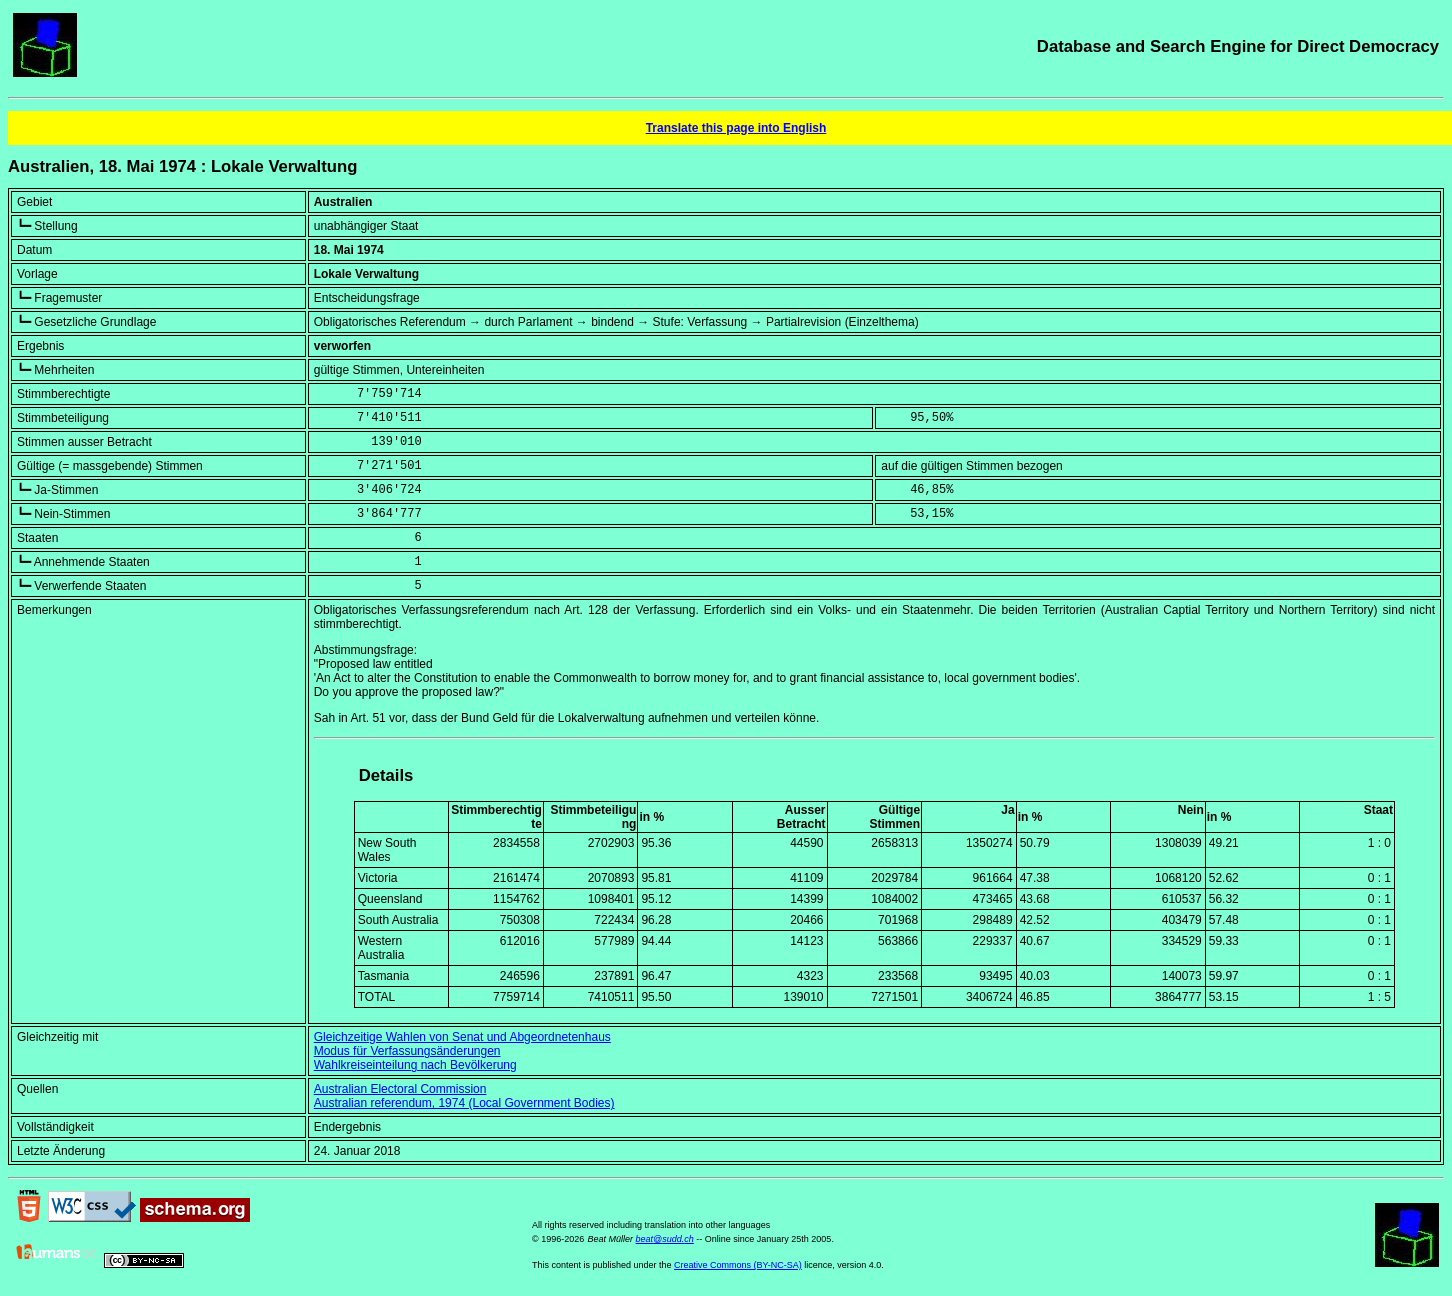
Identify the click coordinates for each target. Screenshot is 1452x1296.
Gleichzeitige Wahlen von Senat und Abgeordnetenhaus (462, 1037)
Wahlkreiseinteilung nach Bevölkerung (415, 1065)
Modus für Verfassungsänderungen (407, 1051)
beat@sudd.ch (665, 1239)
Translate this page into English (736, 128)
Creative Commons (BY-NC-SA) (738, 1265)
